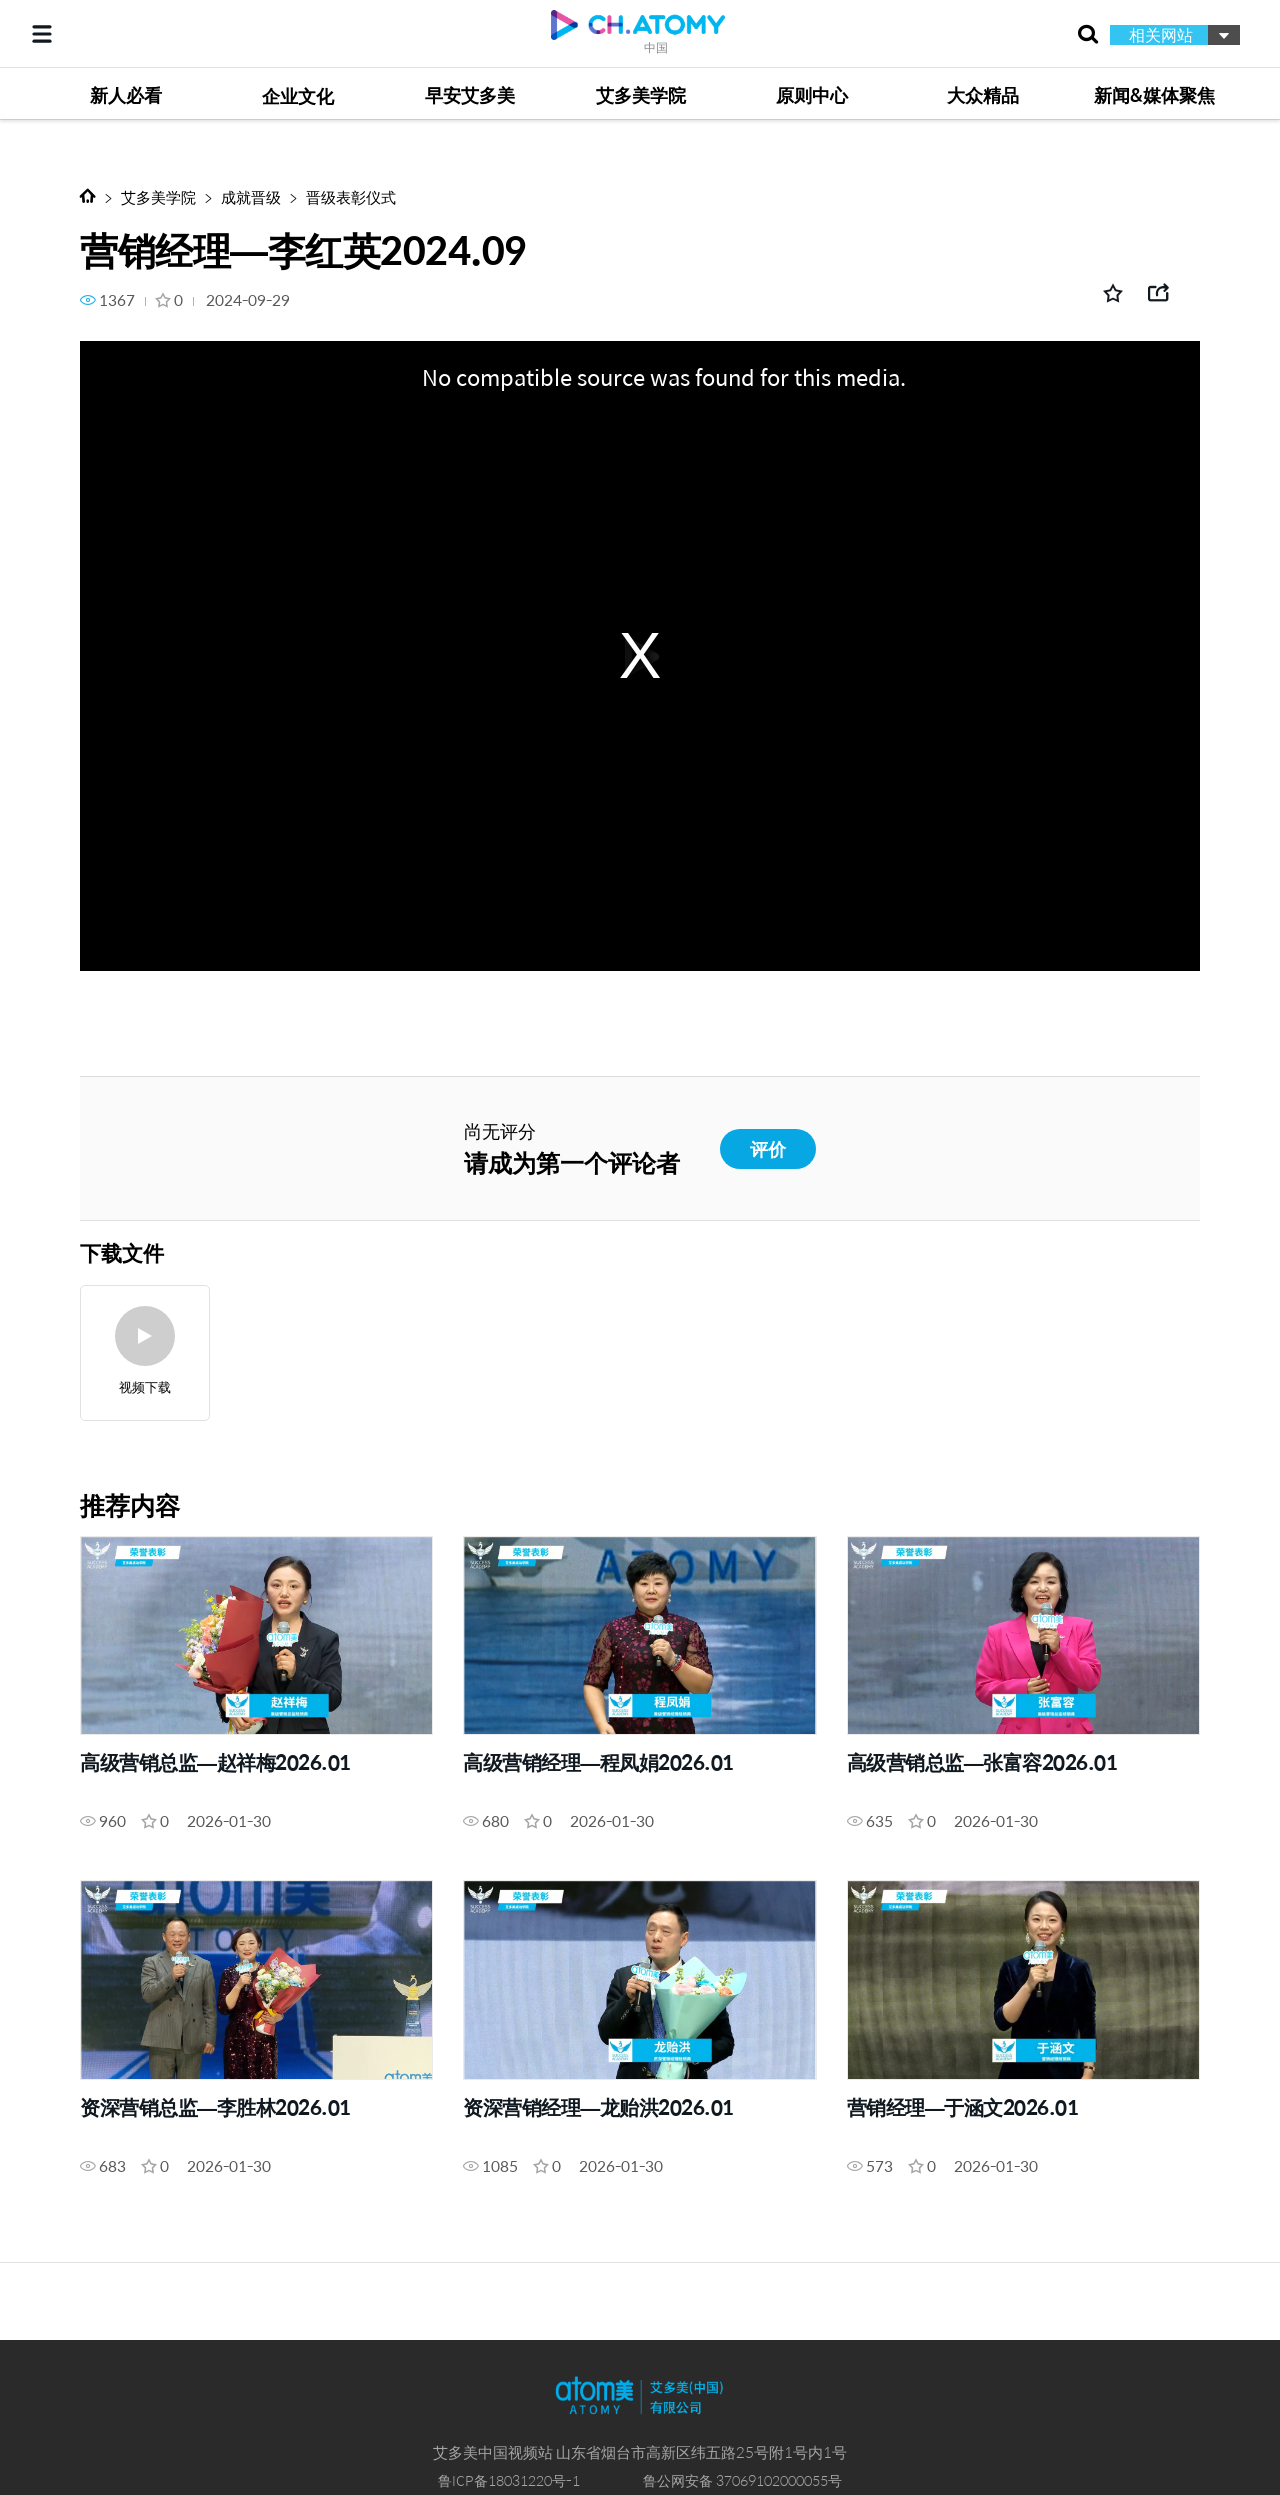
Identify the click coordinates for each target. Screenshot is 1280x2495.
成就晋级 (251, 196)
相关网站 (1161, 34)
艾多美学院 (158, 196)
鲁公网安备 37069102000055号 (742, 2480)
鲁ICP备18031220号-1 (509, 2480)
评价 (768, 1148)
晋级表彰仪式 (351, 196)
